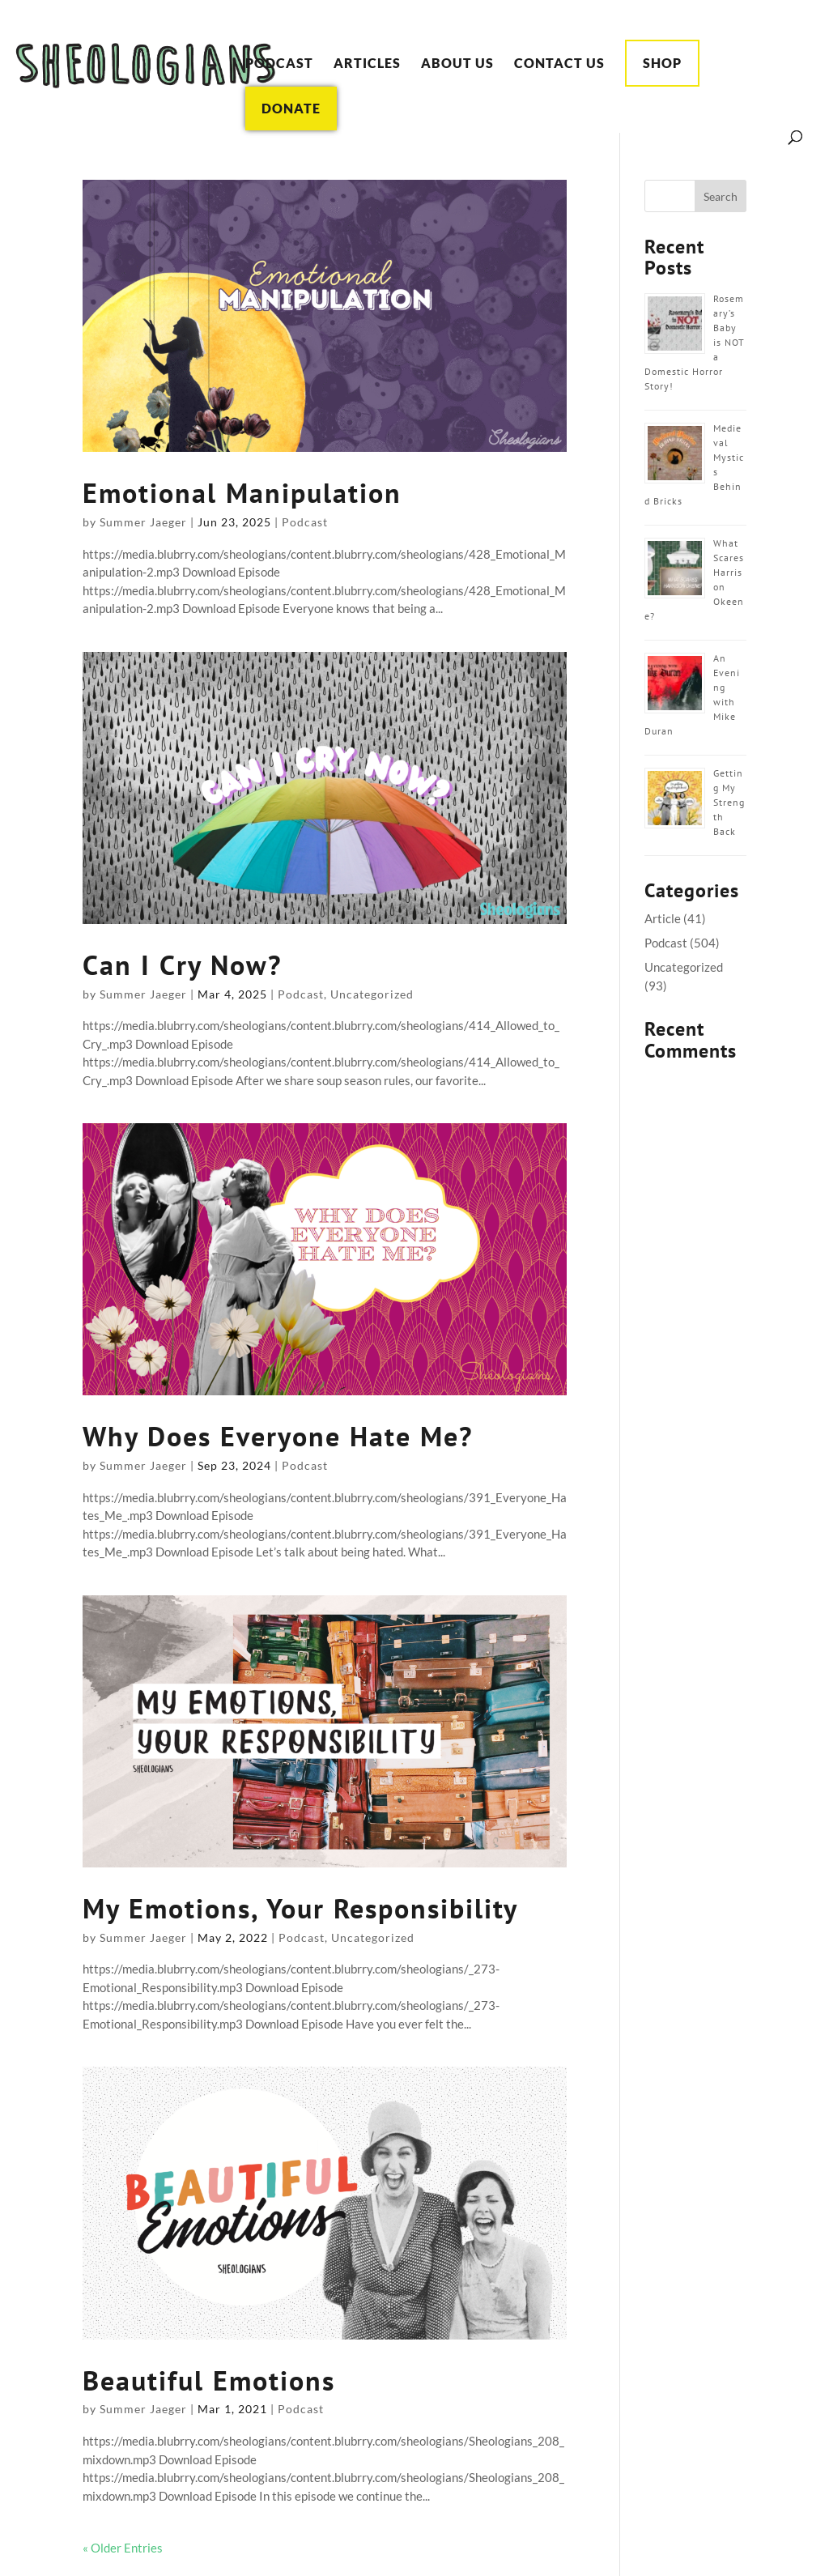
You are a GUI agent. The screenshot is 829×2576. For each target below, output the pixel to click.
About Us (457, 63)
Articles (367, 63)
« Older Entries (123, 2547)
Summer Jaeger (143, 522)
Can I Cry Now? (182, 964)
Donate (291, 108)
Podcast (279, 63)
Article (662, 918)
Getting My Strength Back (729, 802)
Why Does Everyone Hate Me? (278, 1436)
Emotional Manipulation (242, 492)
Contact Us (559, 63)
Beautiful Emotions (209, 2380)
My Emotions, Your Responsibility (300, 1908)
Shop (662, 62)
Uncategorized (372, 994)
